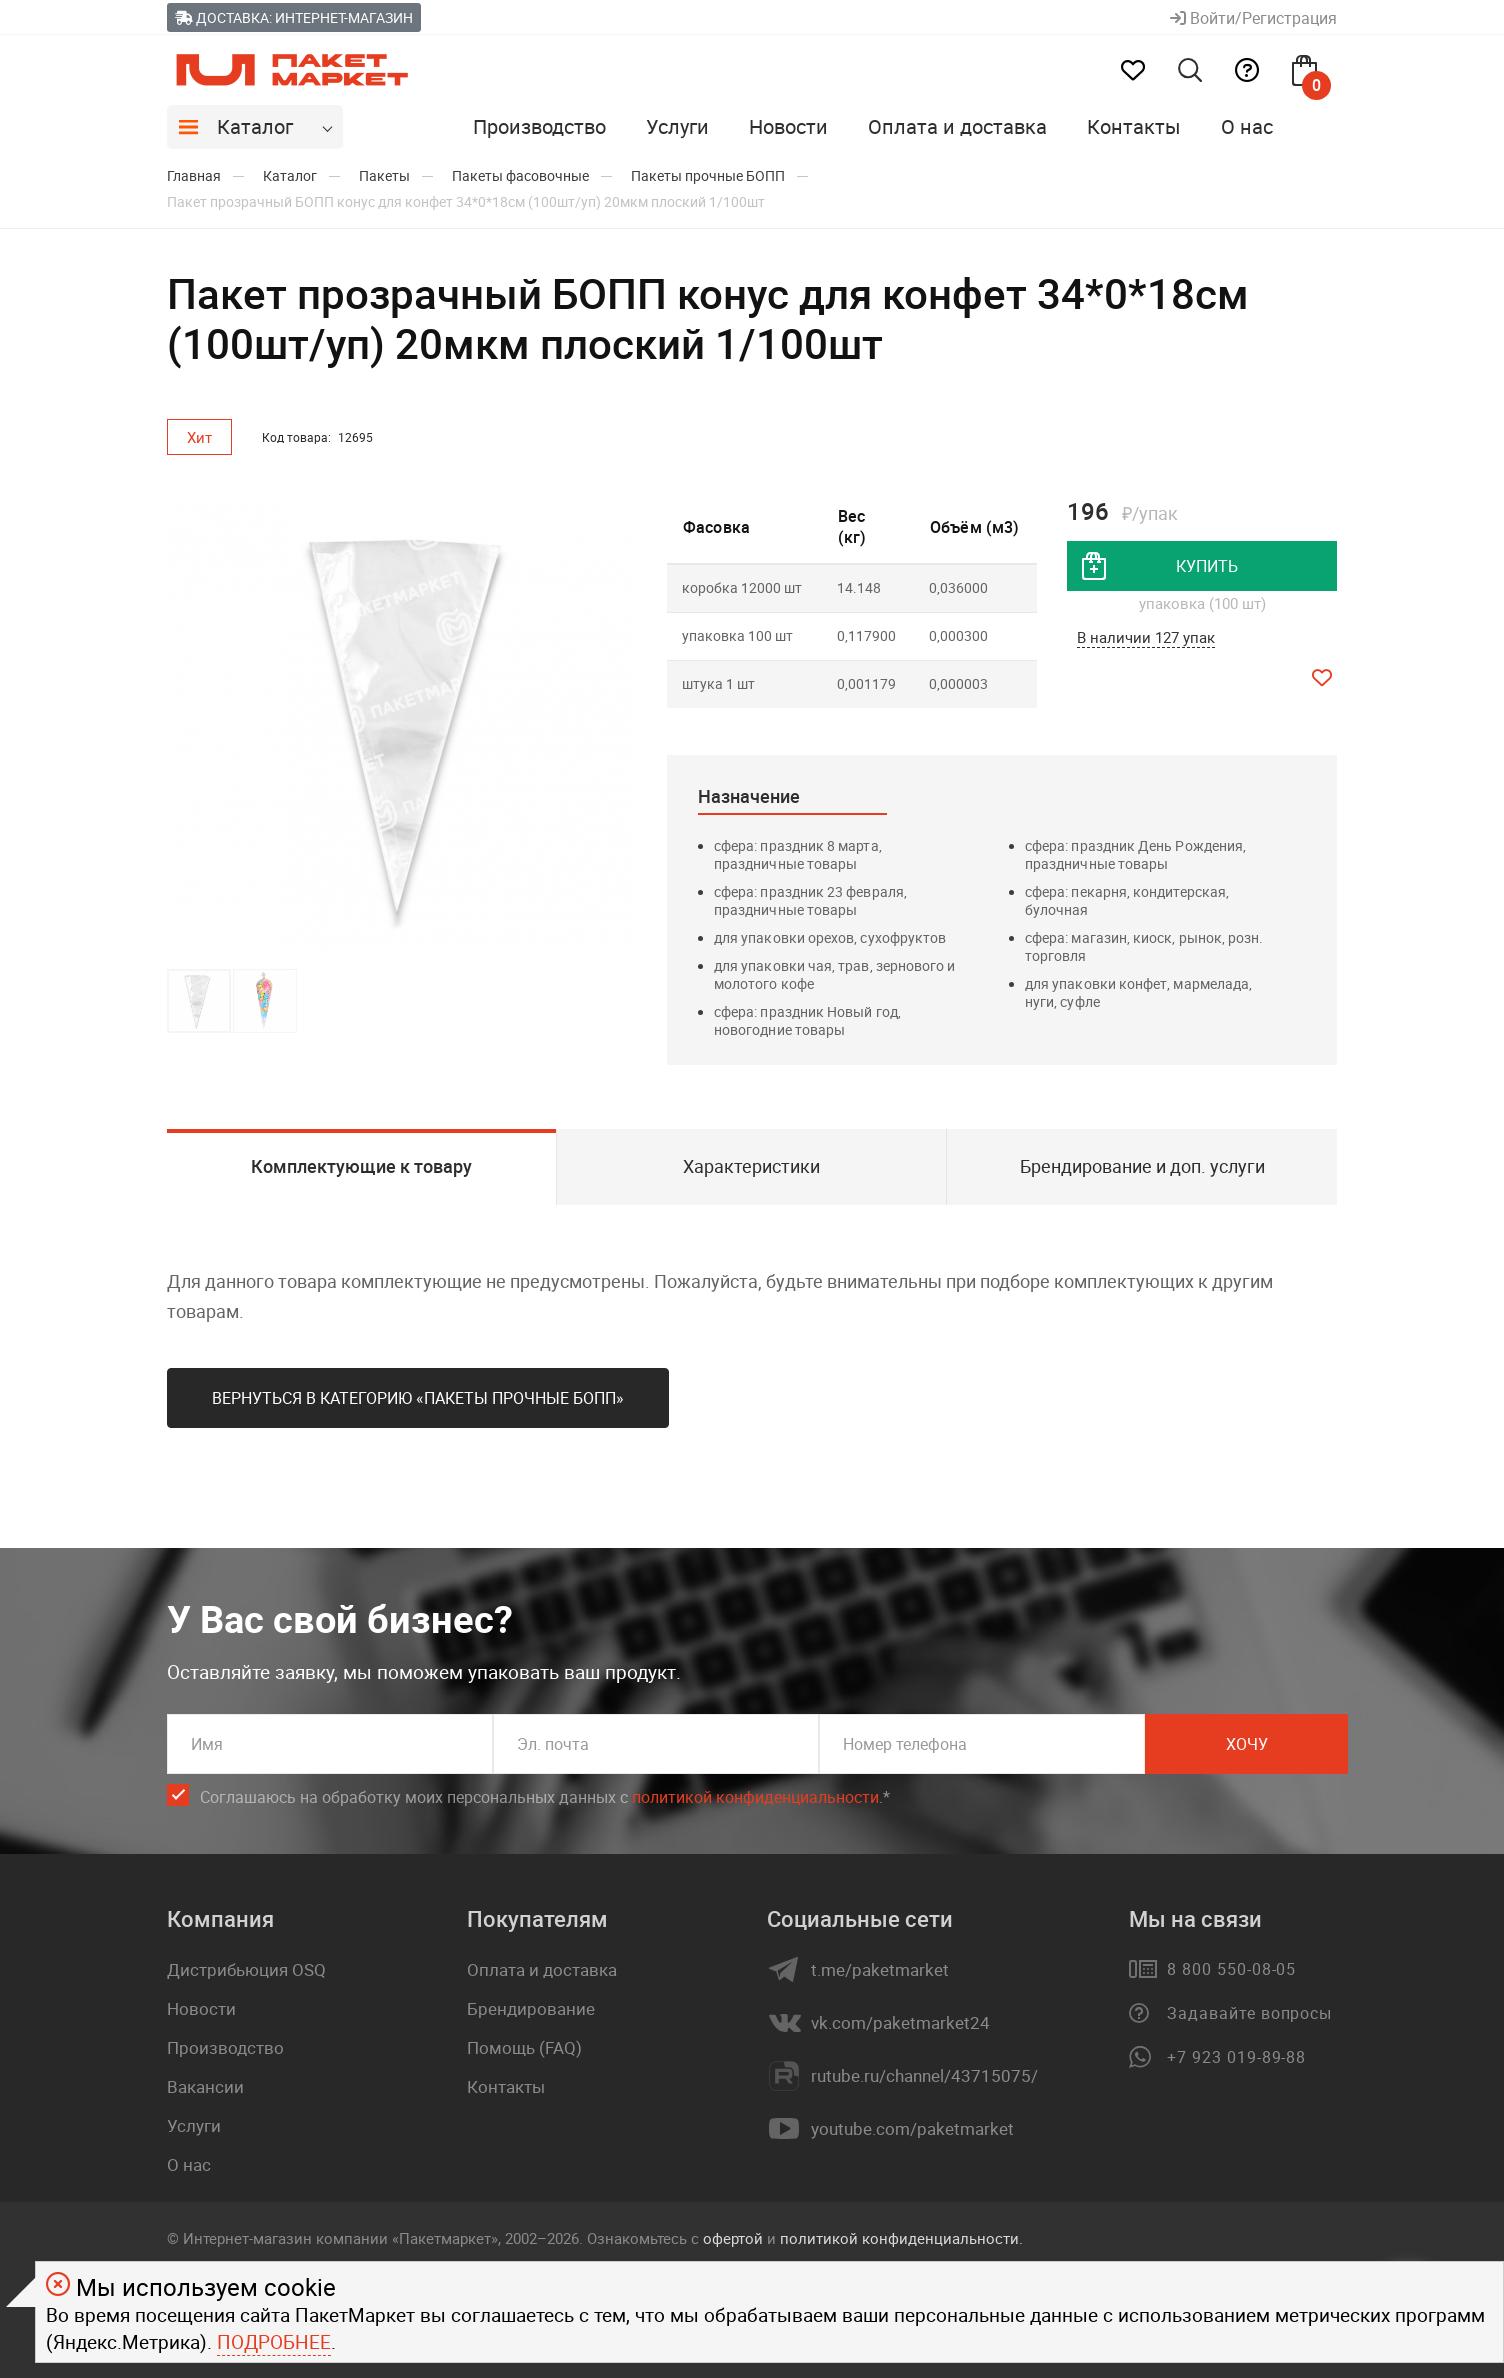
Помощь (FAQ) (524, 2047)
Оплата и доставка (957, 126)
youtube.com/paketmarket (912, 2129)
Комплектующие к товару (361, 1166)
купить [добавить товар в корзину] (1207, 566)
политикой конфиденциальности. (901, 2238)
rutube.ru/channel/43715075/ (924, 2076)
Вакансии (205, 2086)
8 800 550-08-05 (1231, 1969)
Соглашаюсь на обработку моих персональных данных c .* (545, 1797)
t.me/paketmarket (880, 1970)
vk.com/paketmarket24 (900, 2023)
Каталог (255, 126)
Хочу (1247, 1744)
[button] (619, 727)
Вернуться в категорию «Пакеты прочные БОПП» (418, 1398)
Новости (788, 126)
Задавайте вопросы (1249, 2013)
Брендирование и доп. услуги (1142, 1166)
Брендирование (531, 2008)
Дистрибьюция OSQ (246, 1969)
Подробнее (274, 2342)
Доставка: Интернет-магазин (294, 17)
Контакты (1134, 126)
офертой (733, 2238)
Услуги (677, 126)
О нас (1247, 126)
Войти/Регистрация (1253, 18)
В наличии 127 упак (1146, 637)
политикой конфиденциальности (755, 1797)
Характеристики (751, 1166)
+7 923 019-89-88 (1236, 2057)
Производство (539, 126)
